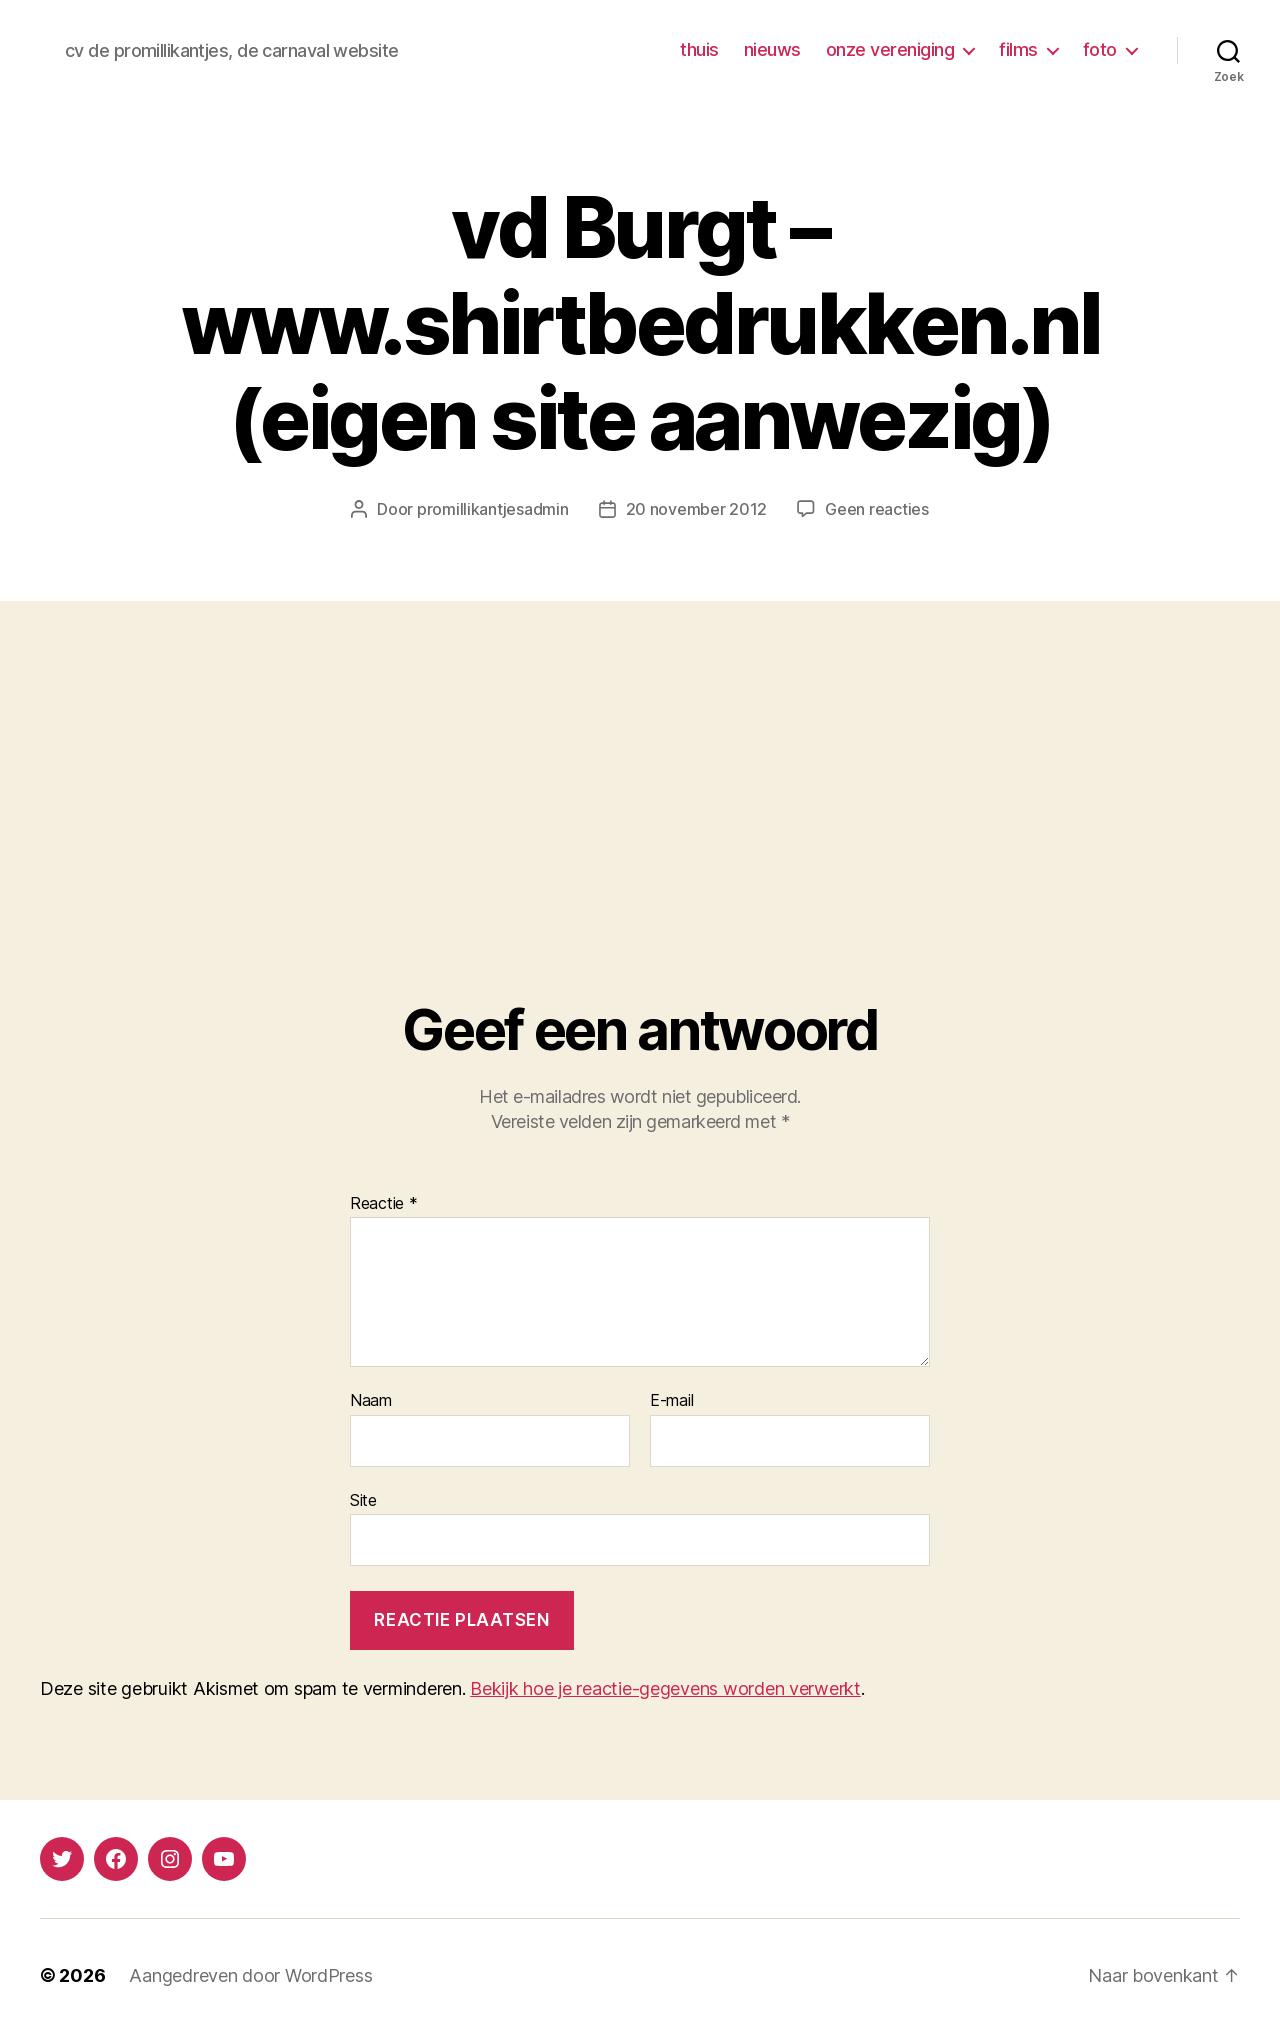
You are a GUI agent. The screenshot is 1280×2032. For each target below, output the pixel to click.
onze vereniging (890, 49)
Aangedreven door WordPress (250, 1975)
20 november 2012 (697, 509)
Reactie (384, 1204)
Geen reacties (877, 509)
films (1018, 49)
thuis (699, 49)
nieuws (772, 49)
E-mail (671, 1401)
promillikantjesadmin (493, 509)
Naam (371, 1401)
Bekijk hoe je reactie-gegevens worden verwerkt (665, 1688)
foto (1100, 49)
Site (363, 1500)
